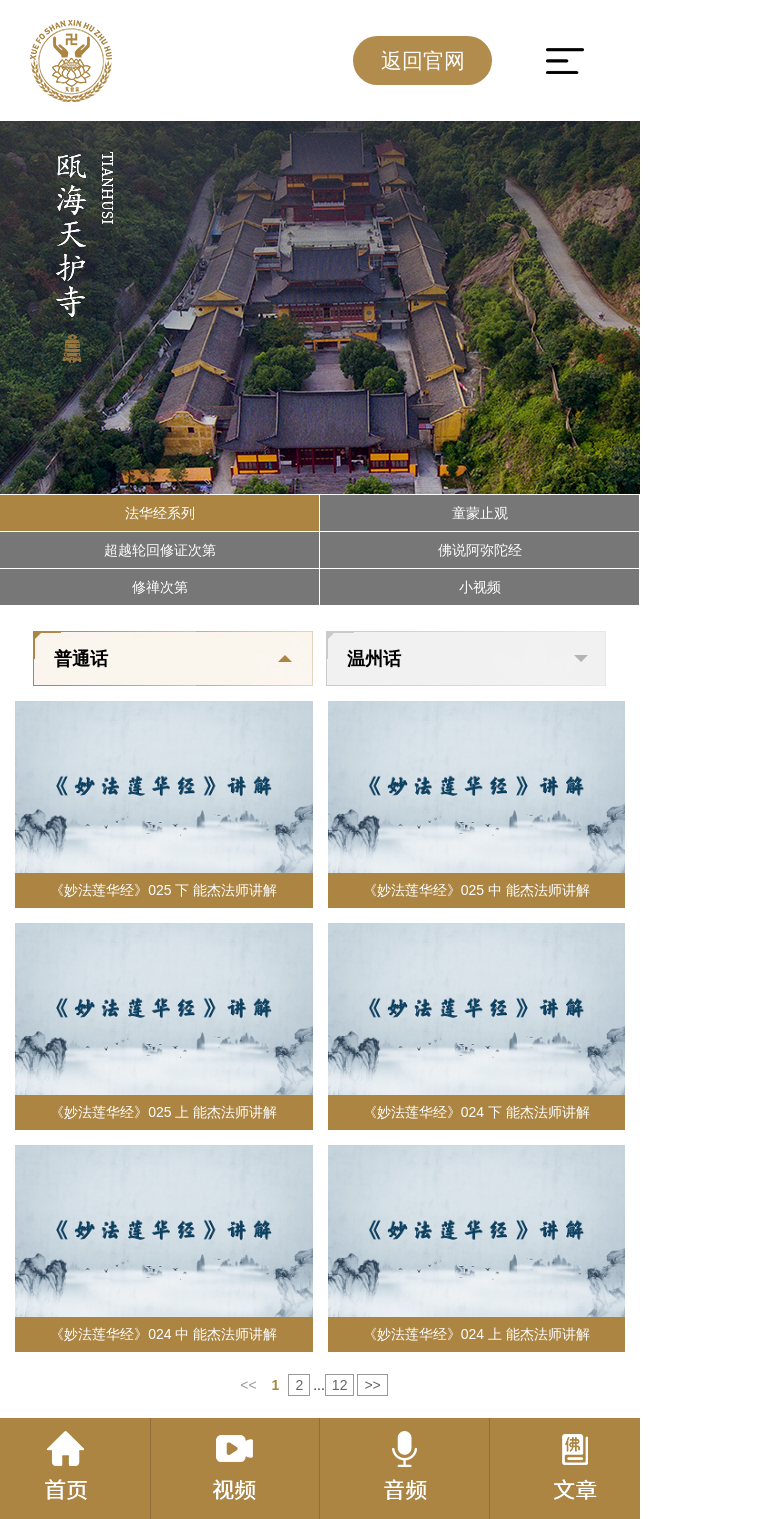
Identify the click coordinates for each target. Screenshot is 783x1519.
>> (372, 1385)
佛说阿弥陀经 (480, 550)
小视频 (480, 587)
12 (340, 1385)
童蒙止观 (480, 513)
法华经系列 (160, 513)
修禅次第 (160, 587)
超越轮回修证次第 (160, 550)
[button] (33, 474)
